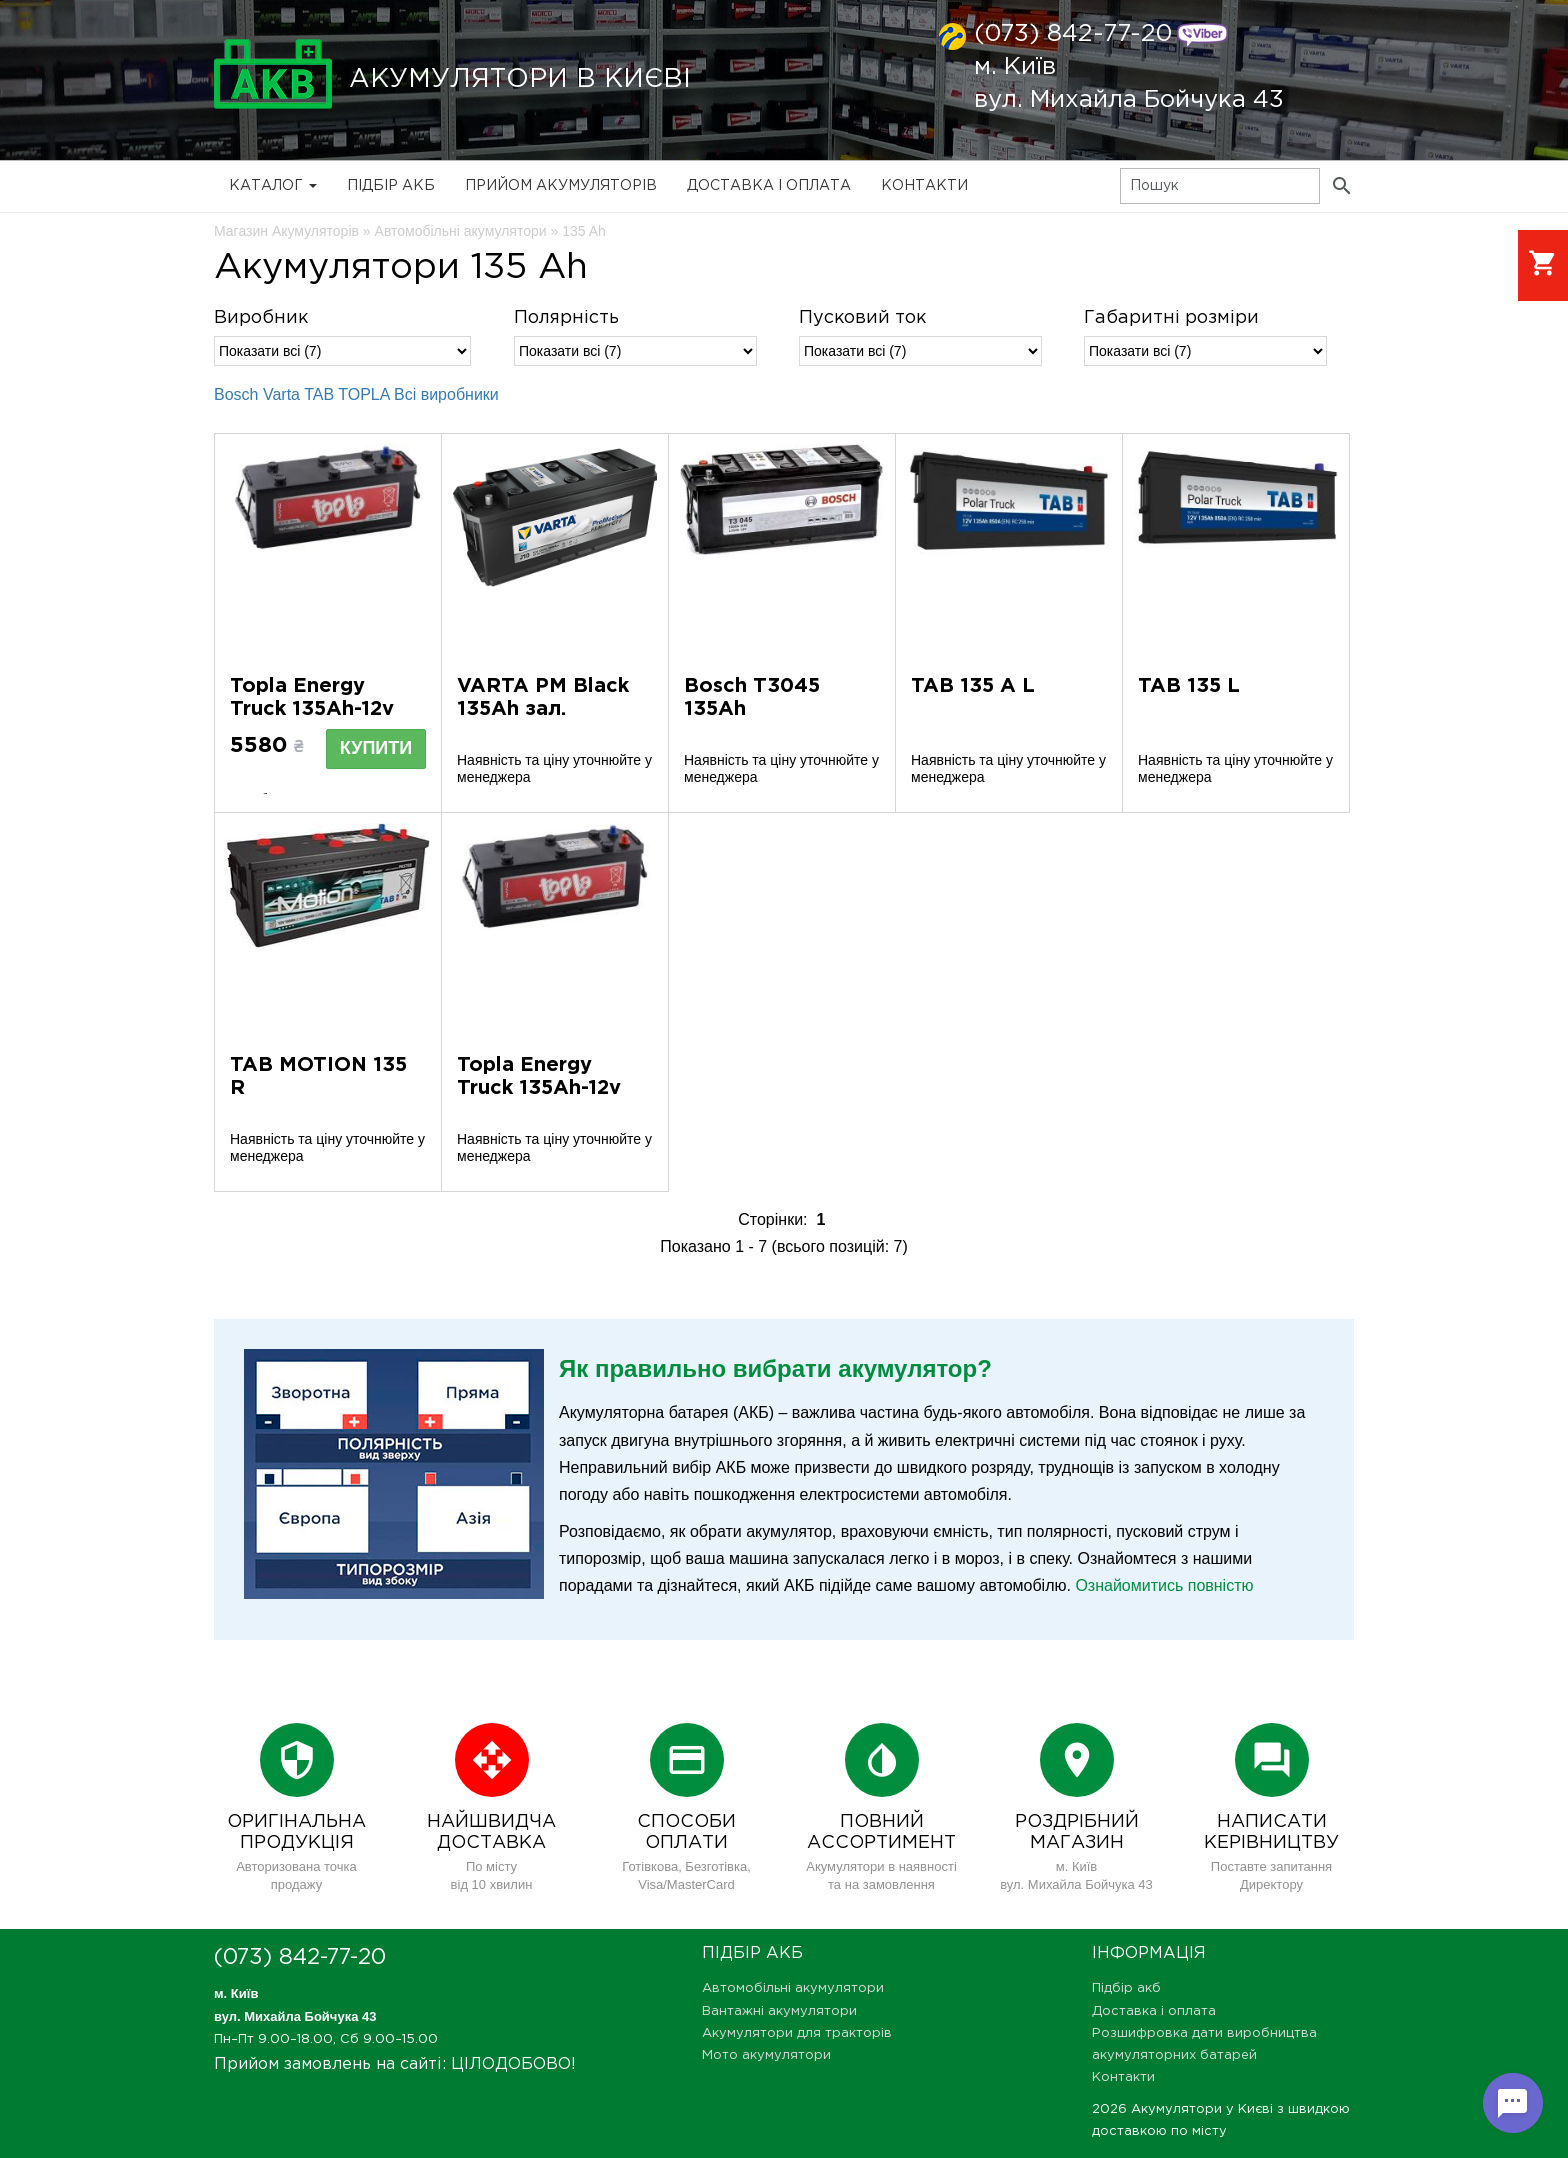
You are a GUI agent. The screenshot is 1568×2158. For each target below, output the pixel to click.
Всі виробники (446, 394)
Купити (376, 748)
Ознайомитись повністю (1164, 1585)
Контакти (924, 186)
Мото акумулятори (766, 2055)
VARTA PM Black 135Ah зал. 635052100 (543, 709)
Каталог (273, 186)
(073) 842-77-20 (1073, 34)
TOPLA (363, 394)
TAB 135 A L (973, 686)
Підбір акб (391, 186)
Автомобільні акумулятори (793, 1988)
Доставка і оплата (769, 186)
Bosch (236, 394)
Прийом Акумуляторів (561, 186)
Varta (281, 394)
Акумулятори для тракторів (797, 2033)
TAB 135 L (1189, 686)
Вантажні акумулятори (779, 2011)
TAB (319, 394)
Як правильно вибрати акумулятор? (775, 1368)
